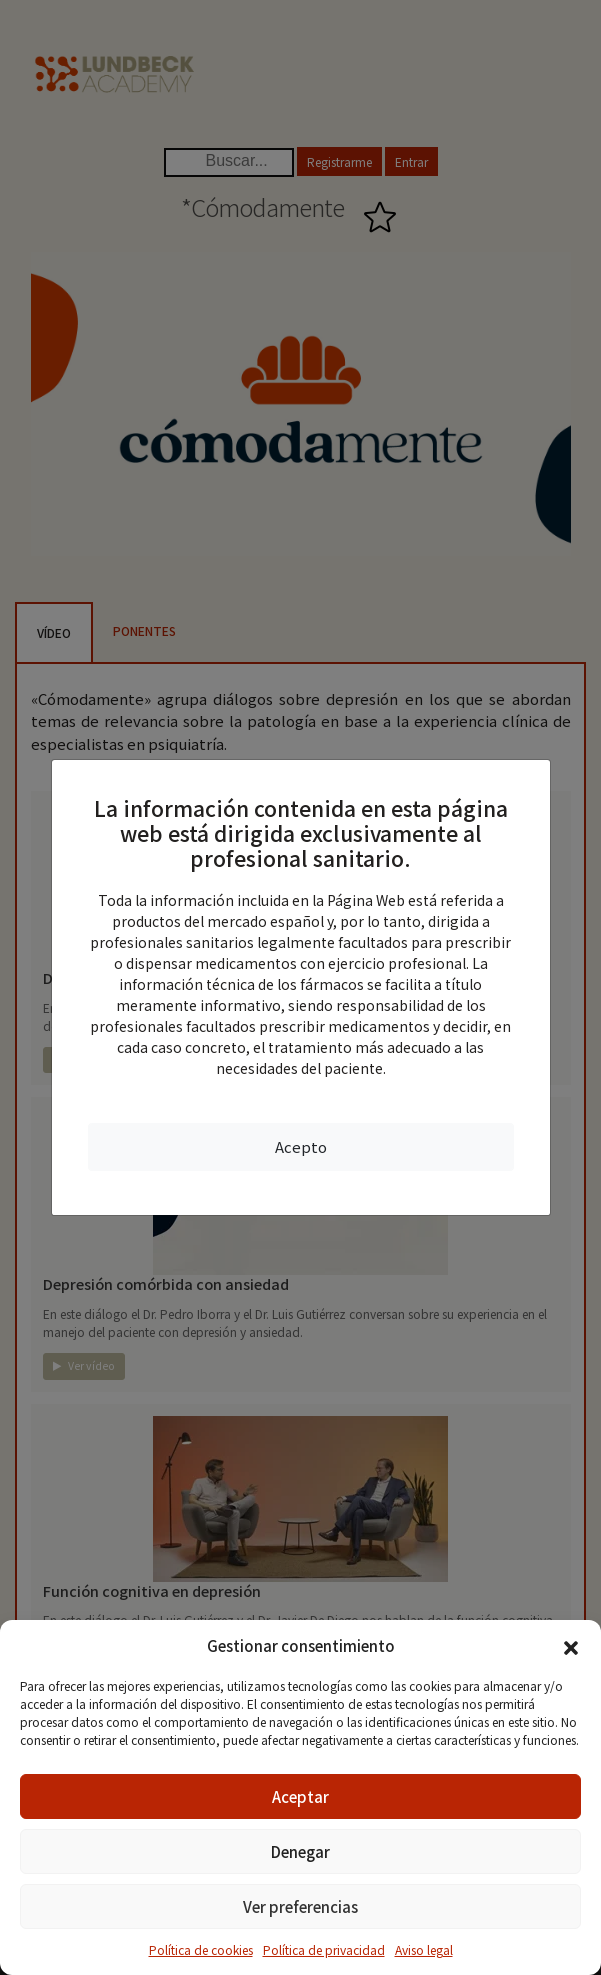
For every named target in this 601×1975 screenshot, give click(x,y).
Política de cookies (201, 1949)
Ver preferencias (300, 1906)
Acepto (301, 1146)
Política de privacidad (324, 1949)
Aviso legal (424, 1949)
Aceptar (300, 1796)
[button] (571, 1646)
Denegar (300, 1851)
